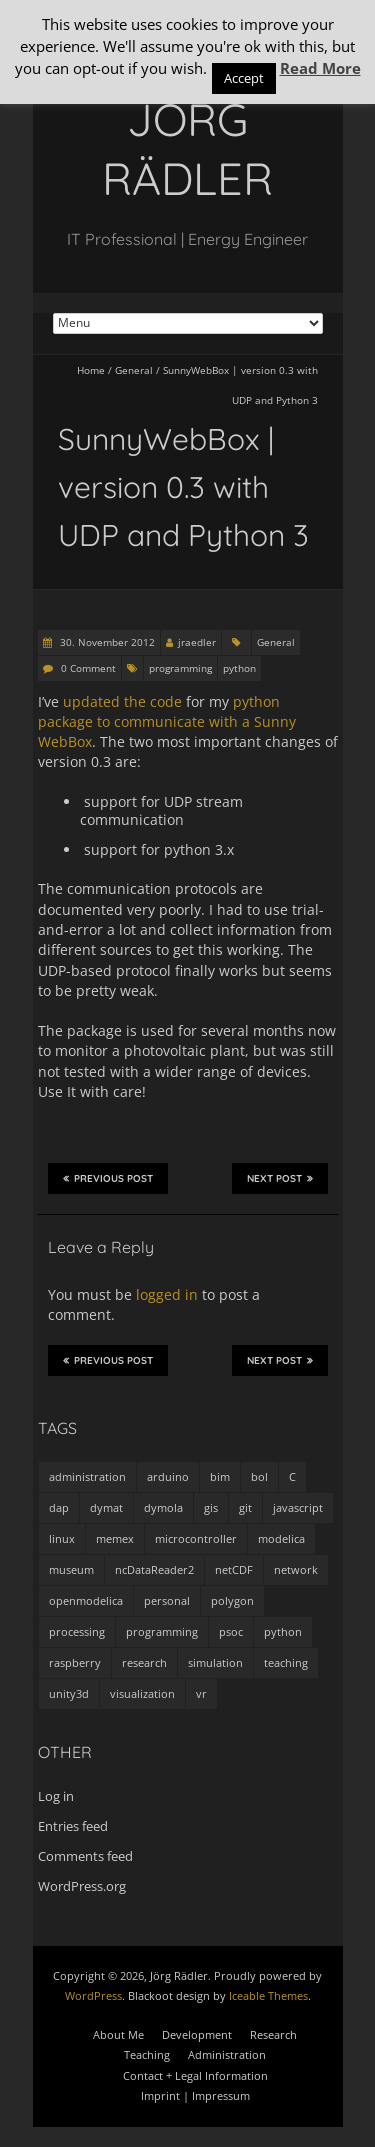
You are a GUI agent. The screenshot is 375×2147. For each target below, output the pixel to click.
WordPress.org (82, 1886)
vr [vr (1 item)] (201, 1693)
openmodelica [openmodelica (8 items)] (86, 1600)
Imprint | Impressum (195, 2095)
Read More (320, 68)
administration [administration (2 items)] (87, 1476)
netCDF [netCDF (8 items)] (234, 1569)
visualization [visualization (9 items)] (142, 1693)
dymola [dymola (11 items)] (163, 1507)
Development (197, 2034)
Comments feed (85, 1856)
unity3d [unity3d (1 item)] (69, 1693)
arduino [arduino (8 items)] (168, 1476)
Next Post (280, 1178)
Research (273, 2034)
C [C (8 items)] (292, 1476)
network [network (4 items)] (296, 1569)
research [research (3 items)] (144, 1662)
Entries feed (73, 1826)
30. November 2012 (106, 642)
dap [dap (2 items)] (59, 1507)
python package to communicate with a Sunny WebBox (167, 722)
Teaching (147, 2054)
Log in (56, 1796)
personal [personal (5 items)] (167, 1600)
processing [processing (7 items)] (77, 1631)
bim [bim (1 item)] (220, 1476)
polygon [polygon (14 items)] (232, 1600)
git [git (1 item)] (245, 1507)
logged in (167, 1294)
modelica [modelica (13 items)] (281, 1538)
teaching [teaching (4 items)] (286, 1662)
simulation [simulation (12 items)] (215, 1662)
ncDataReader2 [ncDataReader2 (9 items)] (154, 1569)
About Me (118, 2034)
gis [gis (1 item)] (211, 1507)
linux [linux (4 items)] (62, 1538)
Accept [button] (244, 78)
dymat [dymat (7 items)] (106, 1507)
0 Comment (88, 668)
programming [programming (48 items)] (162, 1631)
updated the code (122, 701)
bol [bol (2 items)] (259, 1476)
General (134, 370)
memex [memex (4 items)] (115, 1538)
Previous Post (108, 1178)
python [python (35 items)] (283, 1631)
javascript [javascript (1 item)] (298, 1507)
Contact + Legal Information (195, 2075)
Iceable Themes (268, 1995)
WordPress (93, 1995)
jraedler (197, 642)
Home (91, 370)
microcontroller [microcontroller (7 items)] (196, 1538)
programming (180, 668)
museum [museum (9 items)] (71, 1569)
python (239, 668)
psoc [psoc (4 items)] (231, 1631)
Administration (227, 2054)
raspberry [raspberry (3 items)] (75, 1662)
